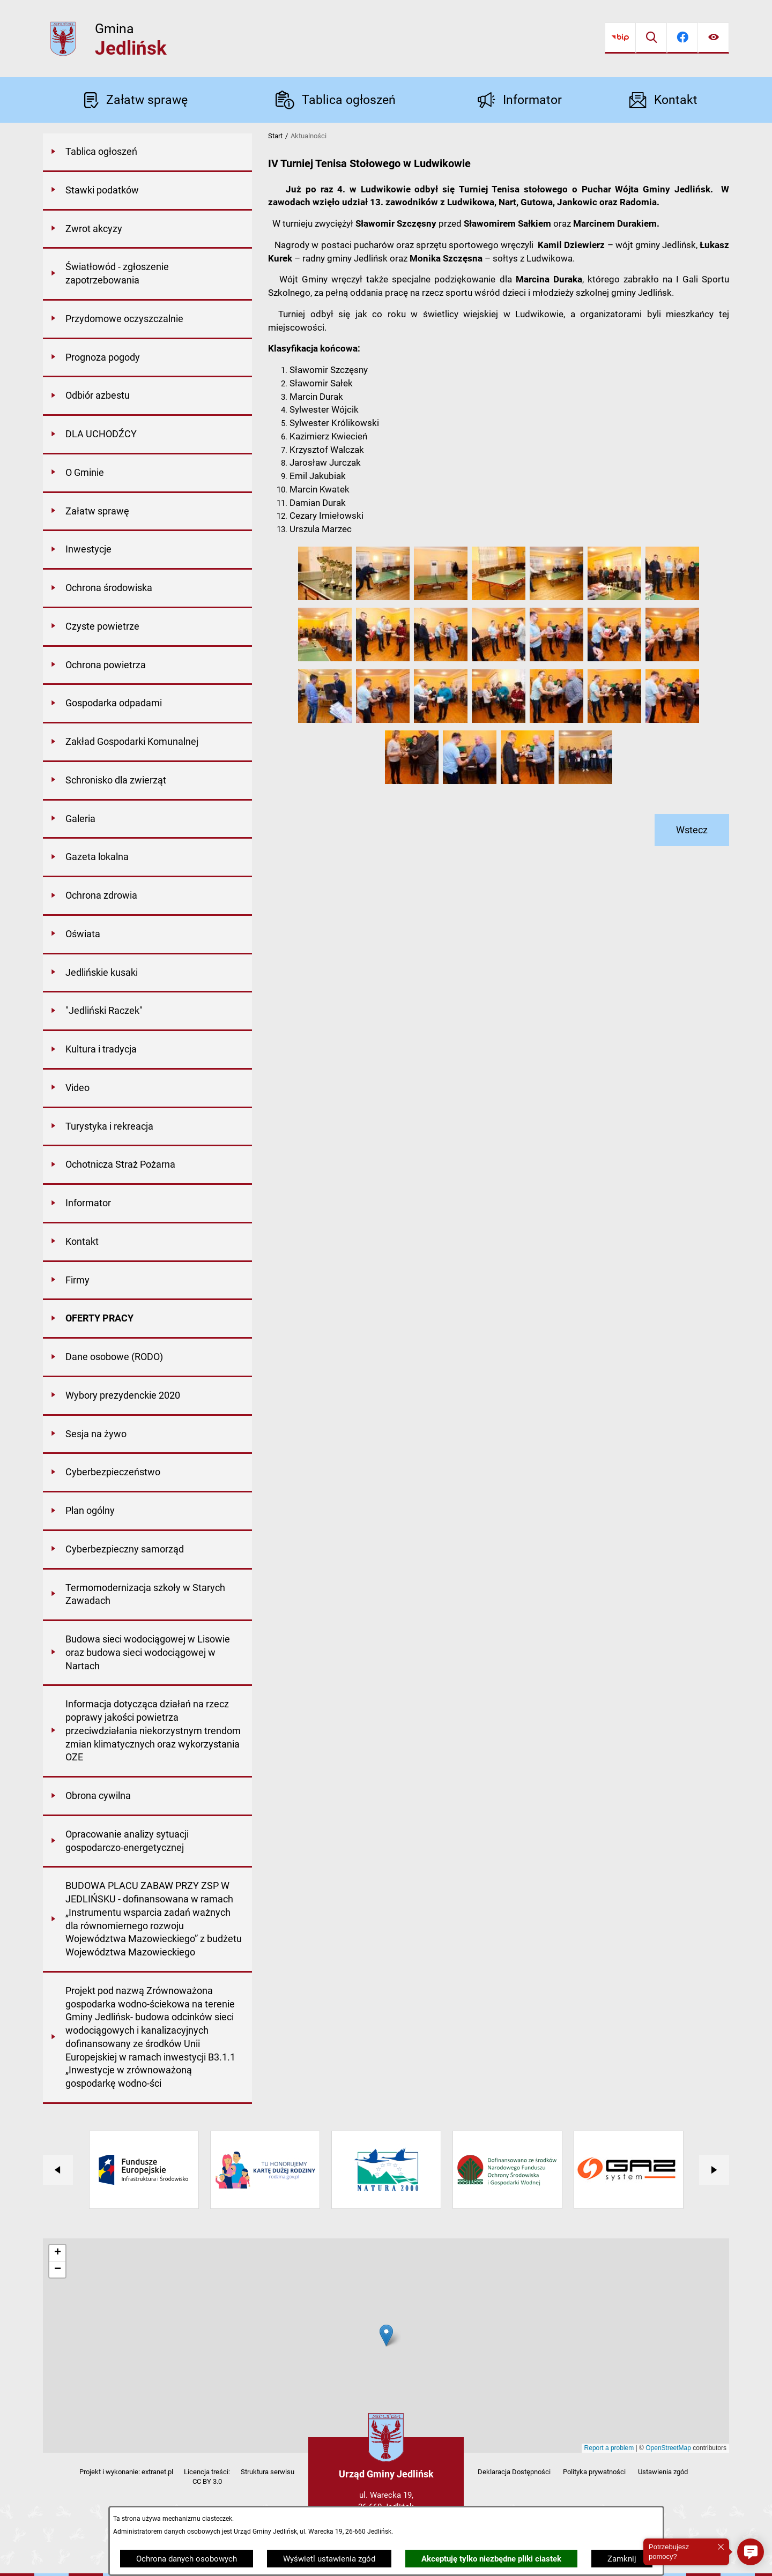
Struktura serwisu (267, 2472)
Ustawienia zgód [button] (663, 2472)
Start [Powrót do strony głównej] (275, 136)
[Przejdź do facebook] (682, 38)
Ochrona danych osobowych (186, 2559)
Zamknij (621, 2559)
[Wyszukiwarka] (651, 38)
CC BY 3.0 (207, 2481)
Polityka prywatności (594, 2472)
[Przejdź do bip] (620, 38)
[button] (325, 597)
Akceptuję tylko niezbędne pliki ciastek (491, 2559)
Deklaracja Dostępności (514, 2472)
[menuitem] (147, 152)
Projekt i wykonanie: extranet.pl (126, 2472)
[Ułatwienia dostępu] (713, 38)
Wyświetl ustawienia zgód (329, 2559)
